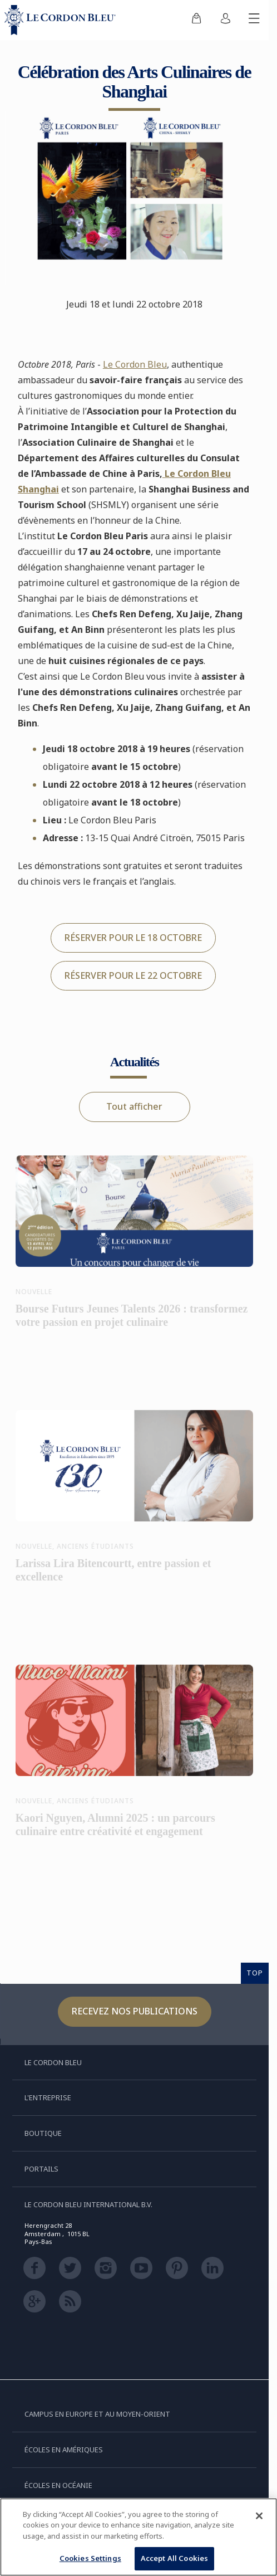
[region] (138, 2537)
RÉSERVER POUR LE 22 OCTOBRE (133, 975)
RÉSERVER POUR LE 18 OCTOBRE (133, 937)
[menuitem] (196, 20)
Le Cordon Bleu (135, 364)
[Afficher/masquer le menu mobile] (254, 20)
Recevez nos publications (134, 2011)
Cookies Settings (90, 2558)
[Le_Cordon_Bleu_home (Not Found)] (62, 20)
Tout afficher (134, 1106)
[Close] (259, 2516)
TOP (254, 1973)
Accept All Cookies (174, 2558)
